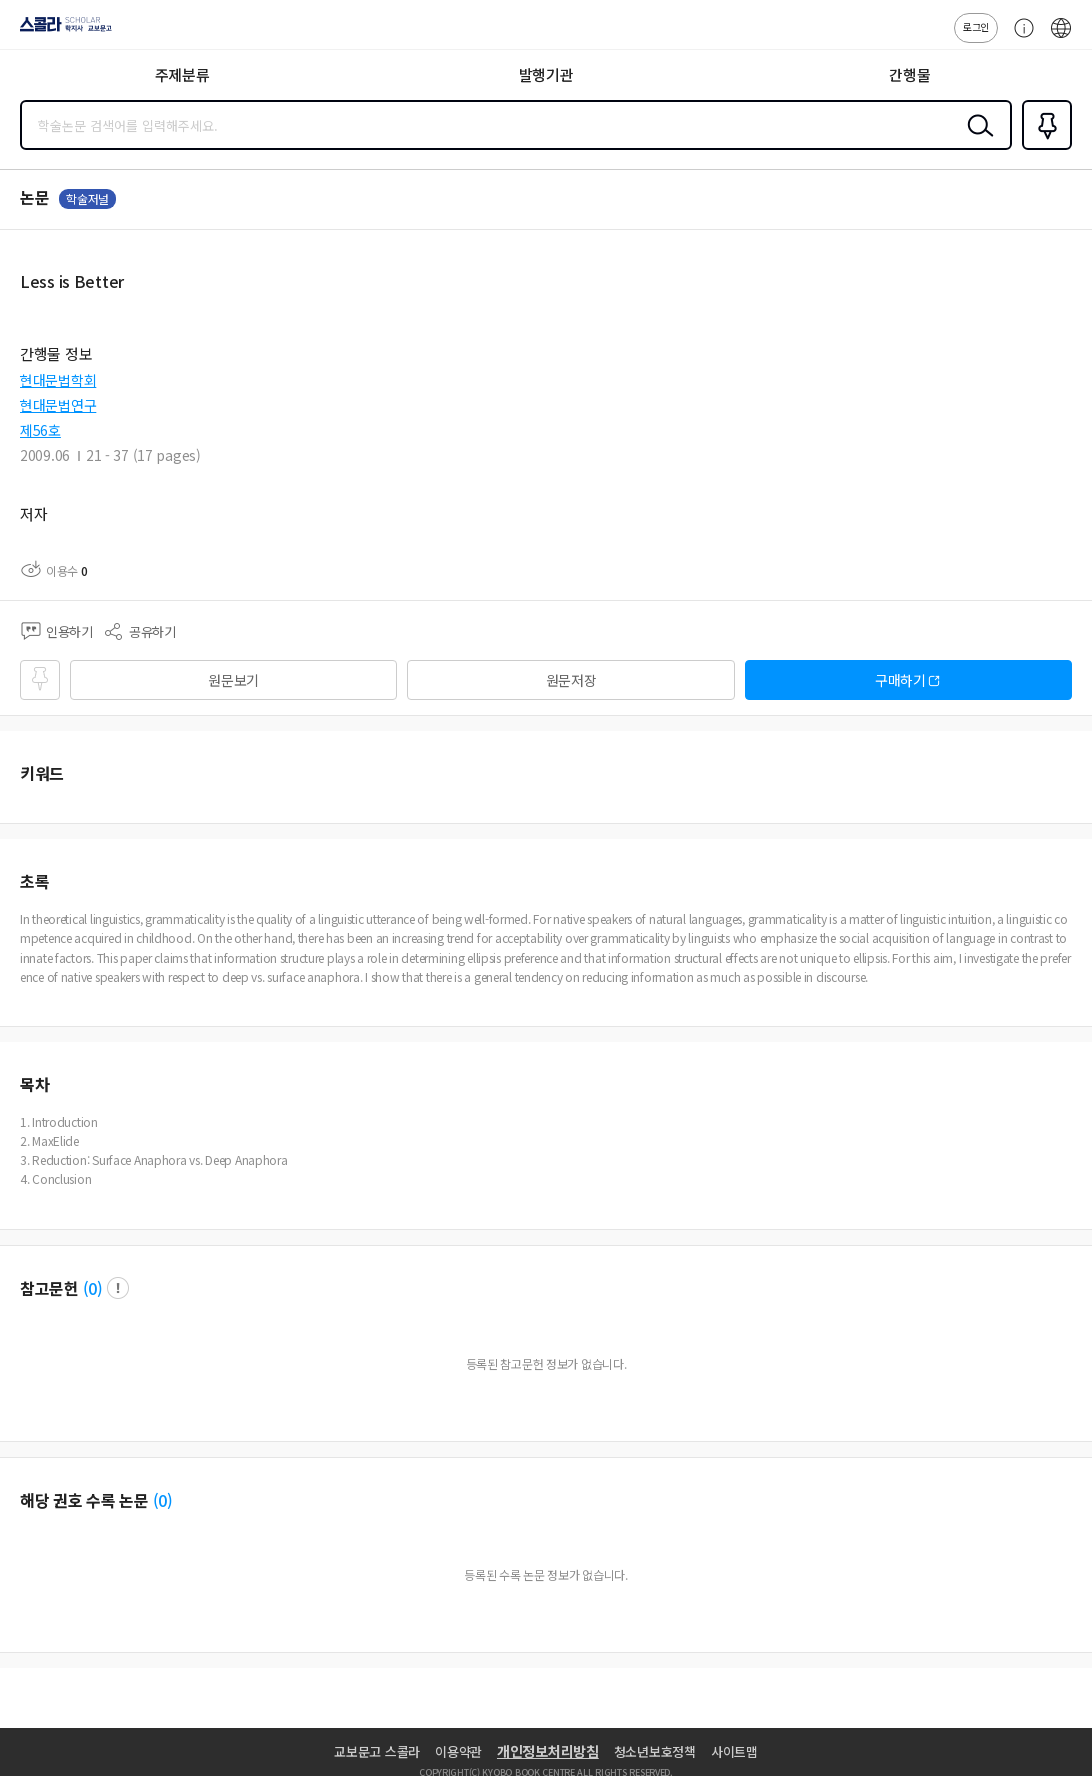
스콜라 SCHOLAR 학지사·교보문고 (60, 31)
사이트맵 (734, 1751)
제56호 (40, 430)
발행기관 (546, 74)
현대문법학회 (58, 380)
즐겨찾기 (1043, 148)
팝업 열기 (118, 1288)
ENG (1061, 38)
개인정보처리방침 (548, 1751)
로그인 (976, 26)
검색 (976, 141)
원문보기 (233, 680)
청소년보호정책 (655, 1751)
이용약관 (458, 1751)
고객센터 (1019, 38)
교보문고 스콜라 (377, 1751)
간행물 (909, 74)
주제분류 (182, 74)
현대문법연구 (58, 405)
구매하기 (900, 680)
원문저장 (571, 680)
